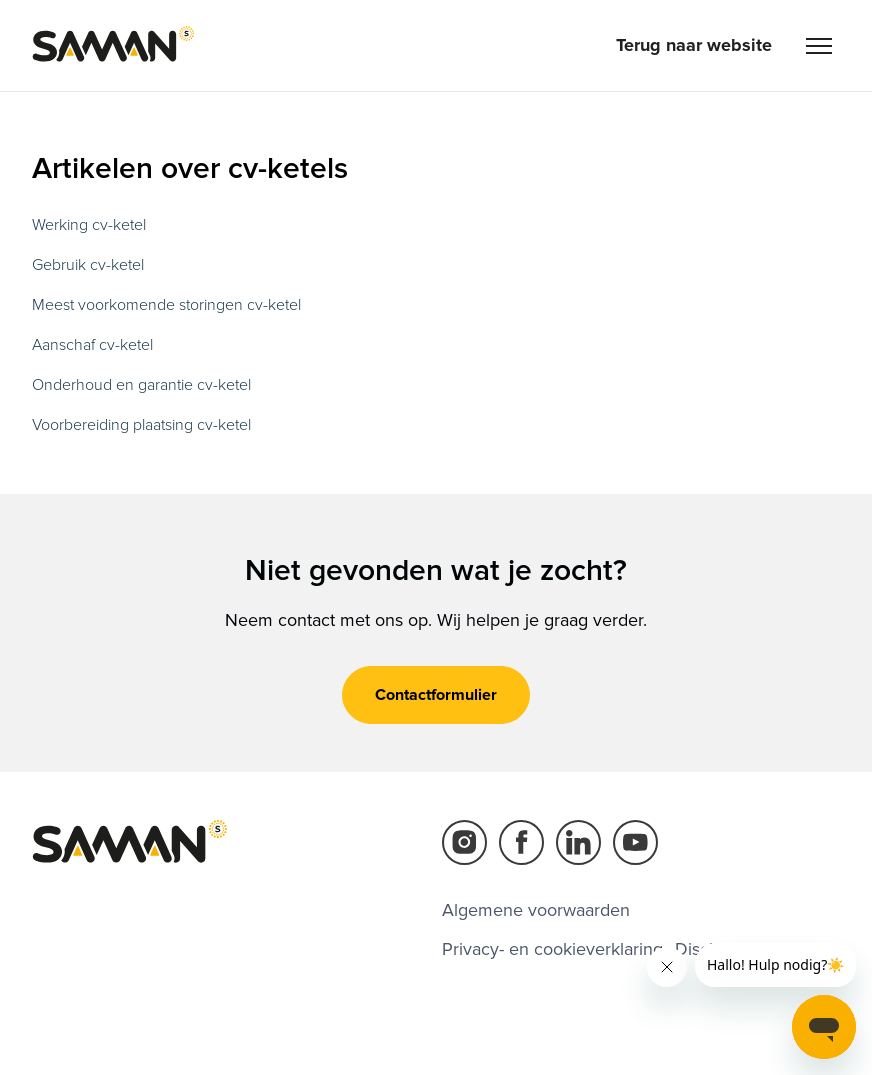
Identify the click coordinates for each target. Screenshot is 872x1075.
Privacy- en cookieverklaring (552, 949)
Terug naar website (694, 45)
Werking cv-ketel (89, 225)
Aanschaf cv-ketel (92, 345)
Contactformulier (436, 695)
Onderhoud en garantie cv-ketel (141, 385)
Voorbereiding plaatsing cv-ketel (141, 425)
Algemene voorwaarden (536, 910)
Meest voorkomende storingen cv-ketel (166, 305)
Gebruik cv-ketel (88, 265)
